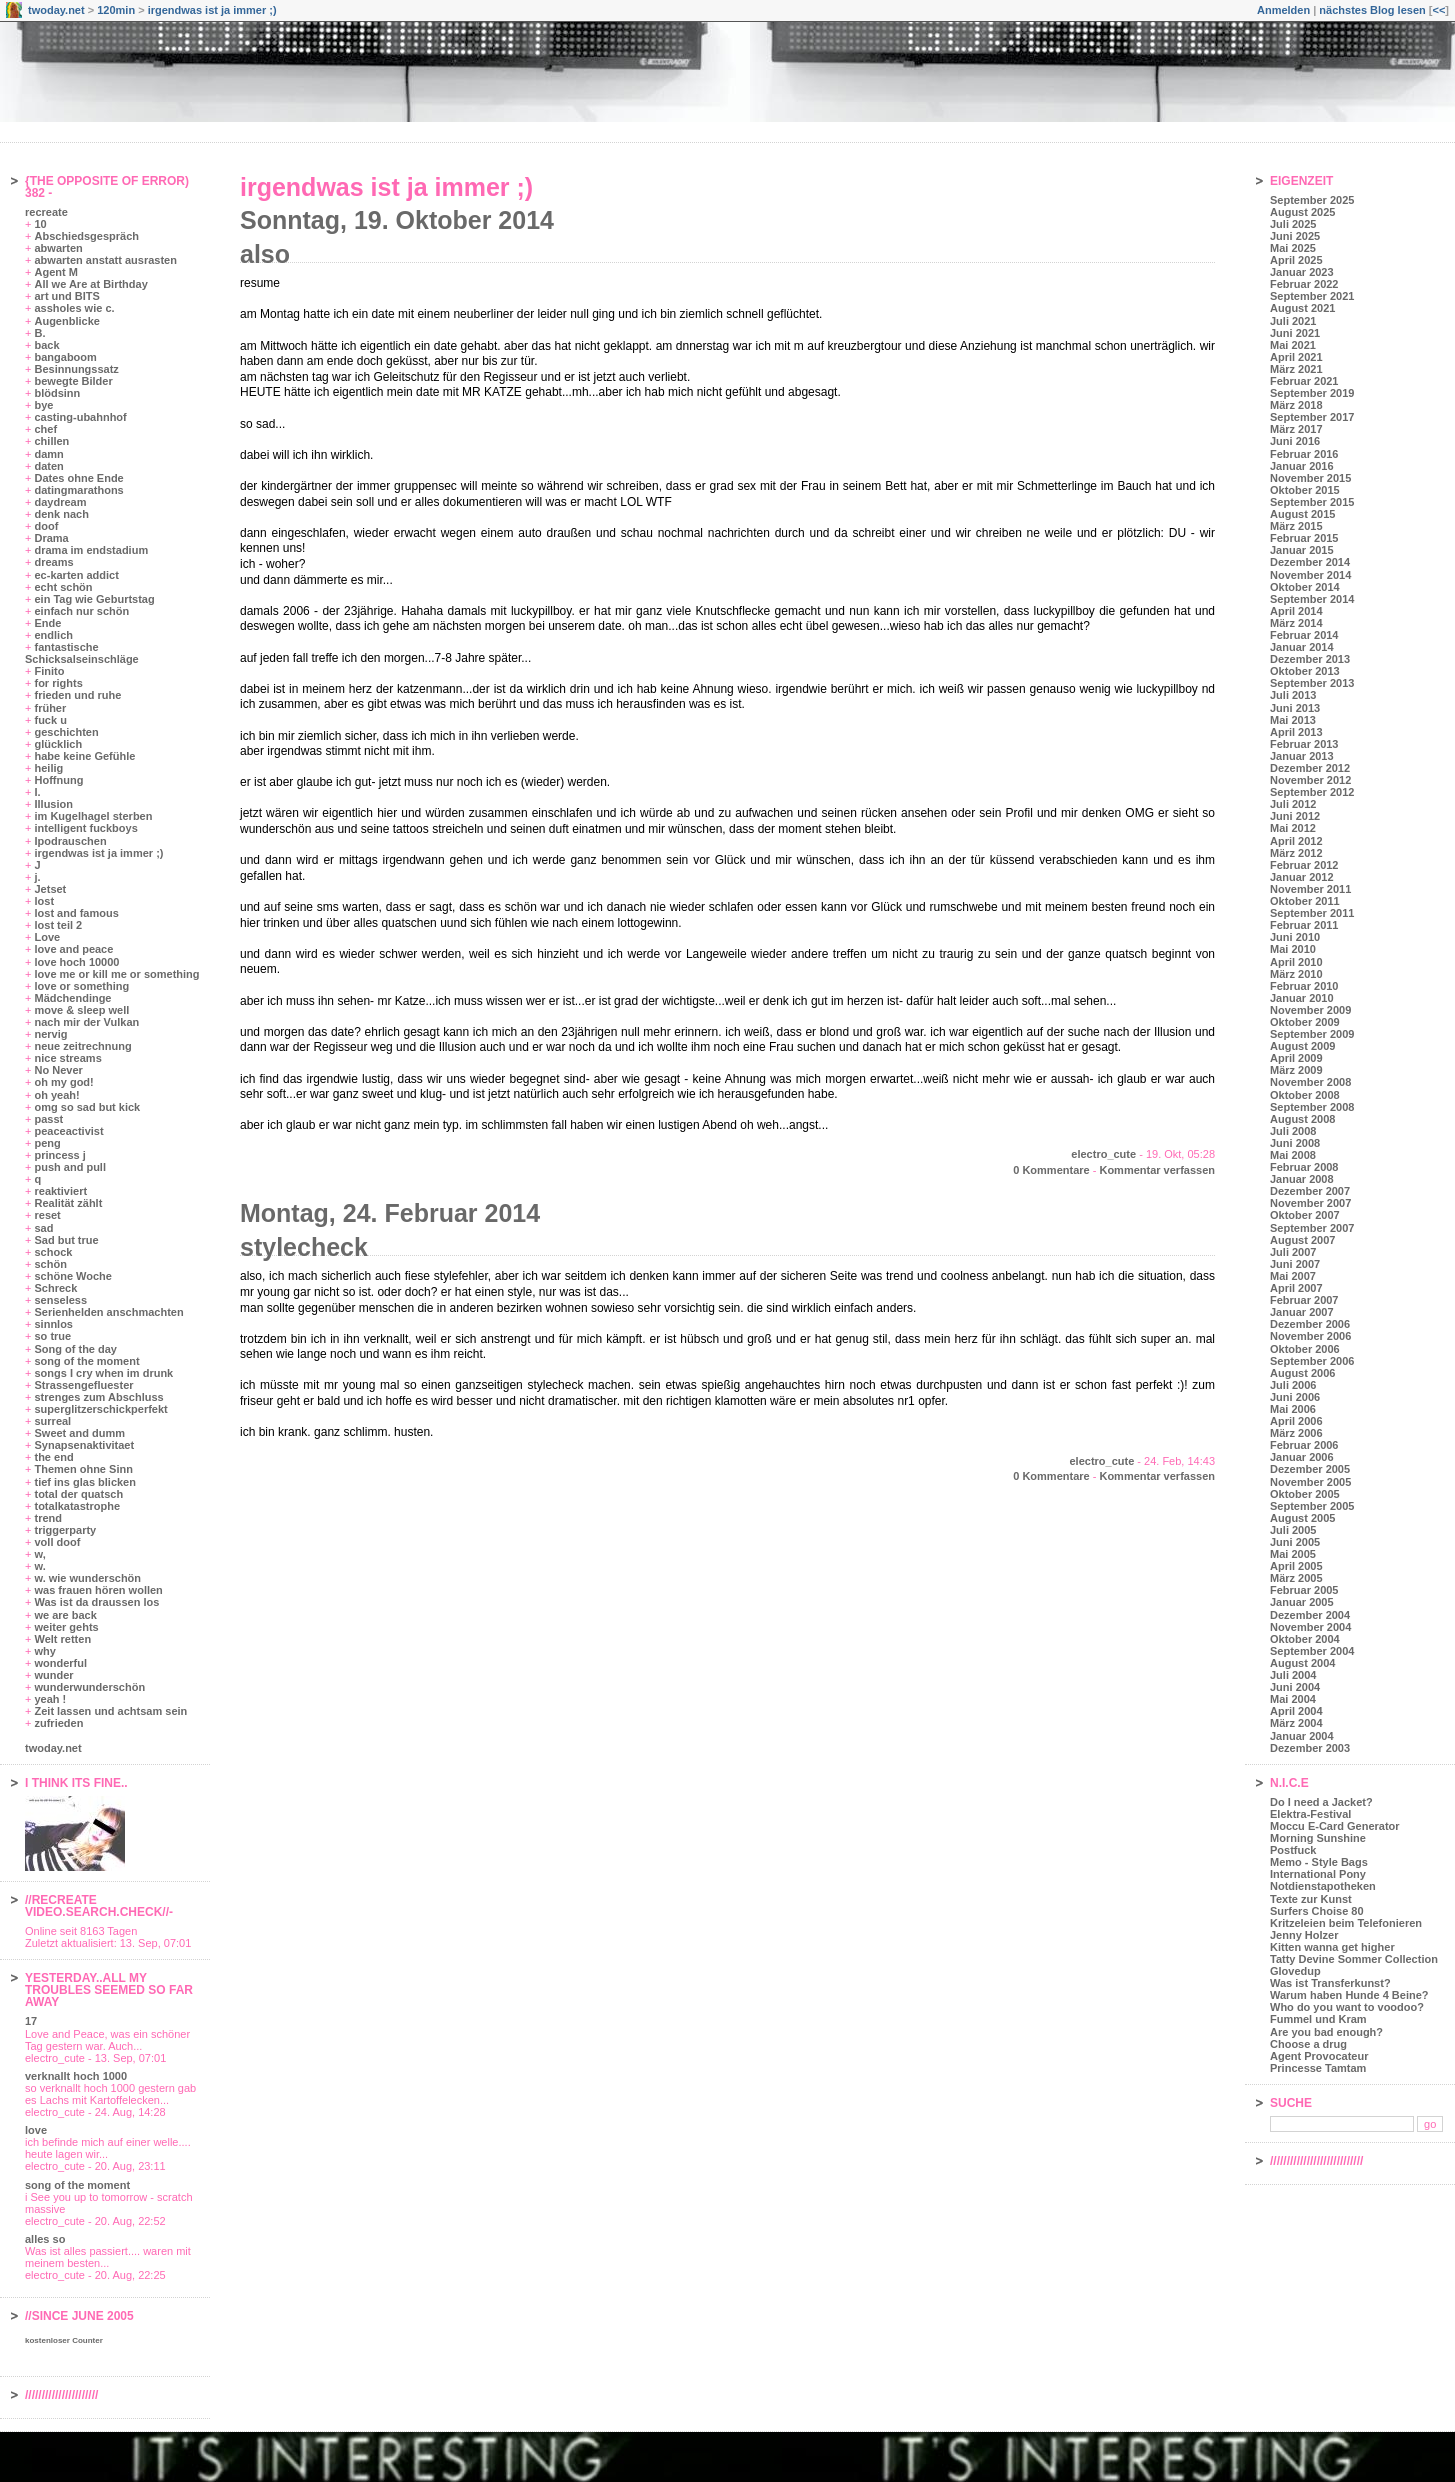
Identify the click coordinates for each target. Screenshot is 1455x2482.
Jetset (50, 889)
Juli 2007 (1293, 1252)
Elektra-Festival (1310, 1814)
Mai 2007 (1293, 1276)
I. (37, 792)
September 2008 (1312, 1107)
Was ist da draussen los (96, 1602)
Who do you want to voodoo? (1347, 2007)
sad (43, 1228)
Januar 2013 (1302, 756)
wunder (53, 1675)
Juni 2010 (1295, 937)
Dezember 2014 (1310, 562)
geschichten (66, 732)
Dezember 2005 (1310, 1469)
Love (47, 937)
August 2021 (1302, 308)
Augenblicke (66, 321)
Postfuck (1293, 1850)
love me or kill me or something (116, 974)
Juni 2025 (1295, 236)
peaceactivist (68, 1131)
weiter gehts (66, 1627)
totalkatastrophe (77, 1506)
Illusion (53, 804)
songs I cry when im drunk (103, 1373)
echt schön (63, 587)
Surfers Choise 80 (1317, 1911)
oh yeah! (56, 1095)
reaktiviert (60, 1191)
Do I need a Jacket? (1321, 1802)
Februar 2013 (1304, 744)
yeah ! (50, 1699)
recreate (46, 212)
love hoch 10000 (76, 962)
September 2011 (1312, 913)
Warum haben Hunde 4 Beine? (1349, 1995)
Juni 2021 (1295, 333)
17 (31, 2021)
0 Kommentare (1051, 1170)
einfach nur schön (81, 611)
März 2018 (1296, 405)
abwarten (58, 248)
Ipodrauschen (70, 841)
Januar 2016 (1302, 466)
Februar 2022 (1304, 284)
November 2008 (1310, 1082)
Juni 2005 (1295, 1542)
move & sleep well (81, 1010)
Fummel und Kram (1318, 2019)
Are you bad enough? (1326, 2032)
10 (40, 224)
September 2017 (1312, 417)
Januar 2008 (1302, 1179)
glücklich (58, 744)
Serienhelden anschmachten (108, 1312)
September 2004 (1312, 1651)
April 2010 (1296, 962)
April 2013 (1296, 732)
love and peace (73, 949)
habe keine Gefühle (84, 756)
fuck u (50, 720)
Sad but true (66, 1240)
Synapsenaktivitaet (84, 1445)
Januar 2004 (1302, 1736)
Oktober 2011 (1305, 901)
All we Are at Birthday (90, 284)
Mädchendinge (72, 998)
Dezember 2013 (1310, 659)
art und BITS (66, 296)
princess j (59, 1155)
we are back (65, 1615)
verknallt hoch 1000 (76, 2076)
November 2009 (1310, 1010)
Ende (47, 623)
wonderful (60, 1663)
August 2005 (1302, 1518)
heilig (48, 768)
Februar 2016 (1304, 454)
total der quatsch (78, 1494)
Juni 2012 (1295, 816)
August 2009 (1302, 1046)
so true (52, 1336)
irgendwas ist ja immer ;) (212, 10)
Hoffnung (58, 780)
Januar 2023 (1302, 272)
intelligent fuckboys (85, 828)
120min (116, 10)
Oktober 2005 (1305, 1494)
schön (50, 1264)
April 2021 (1296, 357)
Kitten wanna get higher (1332, 1947)
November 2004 (1310, 1627)
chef (45, 429)
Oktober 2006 (1305, 1349)
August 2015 (1302, 514)
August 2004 (1302, 1663)
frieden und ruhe (77, 695)
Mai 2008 (1293, 1155)
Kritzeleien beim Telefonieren (1346, 1923)
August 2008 (1302, 1119)
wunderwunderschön (89, 1687)
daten (48, 466)
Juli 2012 (1293, 804)
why (44, 1651)
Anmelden (1283, 10)
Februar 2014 (1304, 635)
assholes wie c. (74, 308)
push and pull (70, 1167)
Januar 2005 (1302, 1602)
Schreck (55, 1288)
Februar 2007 (1304, 1300)
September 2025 (1312, 200)
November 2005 (1310, 1482)
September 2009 (1312, 1034)
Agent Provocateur (1319, 2056)
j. (37, 877)
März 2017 (1296, 429)
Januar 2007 (1302, 1312)
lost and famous (76, 913)
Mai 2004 (1293, 1699)
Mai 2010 (1293, 949)
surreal (52, 1421)
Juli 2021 (1293, 321)
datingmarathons (78, 490)
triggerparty (65, 1530)
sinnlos (53, 1324)
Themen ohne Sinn (83, 1469)
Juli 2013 (1293, 695)
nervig (50, 1034)
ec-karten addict (76, 575)
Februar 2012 (1304, 865)
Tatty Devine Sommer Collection (1354, 1959)
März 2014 (1296, 623)
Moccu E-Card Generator (1335, 1826)
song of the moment (86, 1361)
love (36, 2130)
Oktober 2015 (1305, 490)
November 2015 (1310, 478)
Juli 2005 (1293, 1530)
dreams (53, 562)
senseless (60, 1300)
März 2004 (1296, 1723)
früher (50, 708)
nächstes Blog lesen (1372, 10)
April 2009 (1296, 1058)
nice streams (67, 1058)
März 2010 (1296, 974)
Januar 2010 (1302, 998)
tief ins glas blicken (84, 1482)
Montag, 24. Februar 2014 (390, 1213)
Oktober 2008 (1305, 1095)
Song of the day (75, 1349)
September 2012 (1312, 792)
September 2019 (1312, 393)
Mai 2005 (1293, 1554)
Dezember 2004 (1310, 1615)
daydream (60, 502)
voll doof (57, 1542)
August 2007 (1302, 1240)
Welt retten (62, 1639)
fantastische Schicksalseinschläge (82, 653)
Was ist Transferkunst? (1330, 1983)
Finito (49, 671)
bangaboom (65, 357)
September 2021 (1312, 296)
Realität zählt (68, 1203)
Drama (51, 538)
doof (46, 526)
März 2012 (1296, 853)
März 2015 (1296, 526)
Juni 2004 (1295, 1687)
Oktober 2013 (1305, 671)
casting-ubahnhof (80, 417)
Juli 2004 (1293, 1675)
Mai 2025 (1293, 248)
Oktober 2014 (1305, 587)
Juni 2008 (1295, 1143)
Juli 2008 (1293, 1131)
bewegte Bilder (73, 381)
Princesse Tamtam (1318, 2068)
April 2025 (1296, 260)
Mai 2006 (1293, 1409)
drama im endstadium (91, 550)
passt (48, 1119)
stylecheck (304, 1247)
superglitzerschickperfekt (100, 1409)
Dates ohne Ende (78, 478)
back (46, 345)
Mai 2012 (1293, 828)
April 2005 (1296, 1566)
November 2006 (1310, 1336)
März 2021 (1296, 369)
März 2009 (1296, 1070)
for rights (58, 683)
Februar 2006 (1304, 1445)
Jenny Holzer (1304, 1935)
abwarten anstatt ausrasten (105, 260)
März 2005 (1296, 1578)
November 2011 (1310, 889)
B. (39, 333)
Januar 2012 (1302, 877)
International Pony (1318, 1874)
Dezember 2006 (1310, 1324)
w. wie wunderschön (87, 1578)
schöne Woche (72, 1276)
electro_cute (1103, 1154)
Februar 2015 (1304, 538)
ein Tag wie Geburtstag (94, 599)
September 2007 (1312, 1228)
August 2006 (1302, 1373)
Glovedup (1295, 1971)
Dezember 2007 (1310, 1191)
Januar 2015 (1302, 550)
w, (39, 1554)
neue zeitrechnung (82, 1046)
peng (47, 1143)
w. (39, 1566)
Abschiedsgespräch (86, 236)
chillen (51, 441)
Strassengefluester (83, 1385)
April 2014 (1296, 611)
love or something (81, 986)
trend (48, 1518)
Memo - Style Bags (1319, 1862)
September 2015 (1312, 502)
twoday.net (56, 10)
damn (48, 454)
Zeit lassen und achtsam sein (110, 1711)
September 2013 (1312, 683)
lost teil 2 (58, 925)
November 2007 (1310, 1203)
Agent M (55, 272)
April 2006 (1296, 1421)
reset (47, 1215)
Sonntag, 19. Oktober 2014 (397, 220)
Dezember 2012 (1310, 768)
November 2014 (1310, 575)
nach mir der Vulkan (86, 1022)
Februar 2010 (1304, 986)
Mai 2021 (1293, 345)
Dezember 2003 (1310, 1748)
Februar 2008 (1304, 1167)
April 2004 (1296, 1711)
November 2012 (1310, 780)
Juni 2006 (1295, 1397)
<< (1438, 10)
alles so (45, 2239)
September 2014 (1312, 599)
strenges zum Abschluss (98, 1397)
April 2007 (1296, 1288)
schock (53, 1252)
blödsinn (57, 393)
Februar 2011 (1304, 925)
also (265, 254)
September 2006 (1312, 1361)
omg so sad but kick (87, 1107)
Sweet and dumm (79, 1433)
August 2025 (1302, 212)
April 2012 (1296, 841)
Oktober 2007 (1305, 1215)
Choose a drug (1308, 2044)
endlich (53, 635)
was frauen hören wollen (98, 1590)
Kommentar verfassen (1157, 1170)
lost (44, 901)
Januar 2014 (1302, 647)
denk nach (61, 514)
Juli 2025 (1293, 224)
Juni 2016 (1295, 441)
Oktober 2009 (1305, 1022)
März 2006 (1296, 1433)
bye (43, 405)
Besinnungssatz (76, 369)
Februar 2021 (1304, 381)
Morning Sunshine (1318, 1838)
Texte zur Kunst (1311, 1899)
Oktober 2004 (1305, 1639)
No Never (58, 1070)
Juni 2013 (1295, 708)
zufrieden (58, 1723)
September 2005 (1312, 1506)
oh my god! (63, 1082)
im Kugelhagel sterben (93, 816)
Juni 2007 (1295, 1264)
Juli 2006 (1293, 1385)
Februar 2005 (1304, 1590)
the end (53, 1457)
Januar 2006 (1302, 1457)
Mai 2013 (1293, 720)
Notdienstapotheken (1323, 1886)
